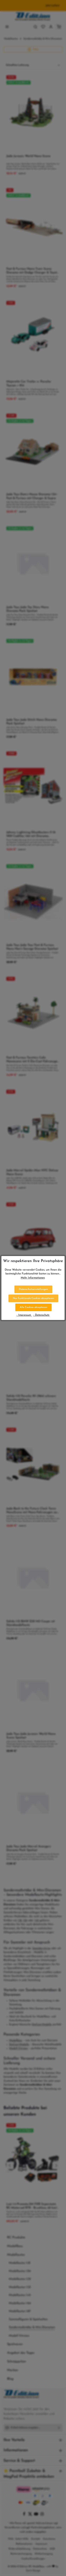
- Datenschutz (41, 1315)
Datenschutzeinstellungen (33, 1289)
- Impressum (24, 1315)
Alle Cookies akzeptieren (33, 1307)
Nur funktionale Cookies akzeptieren (33, 1298)
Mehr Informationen (33, 1278)
